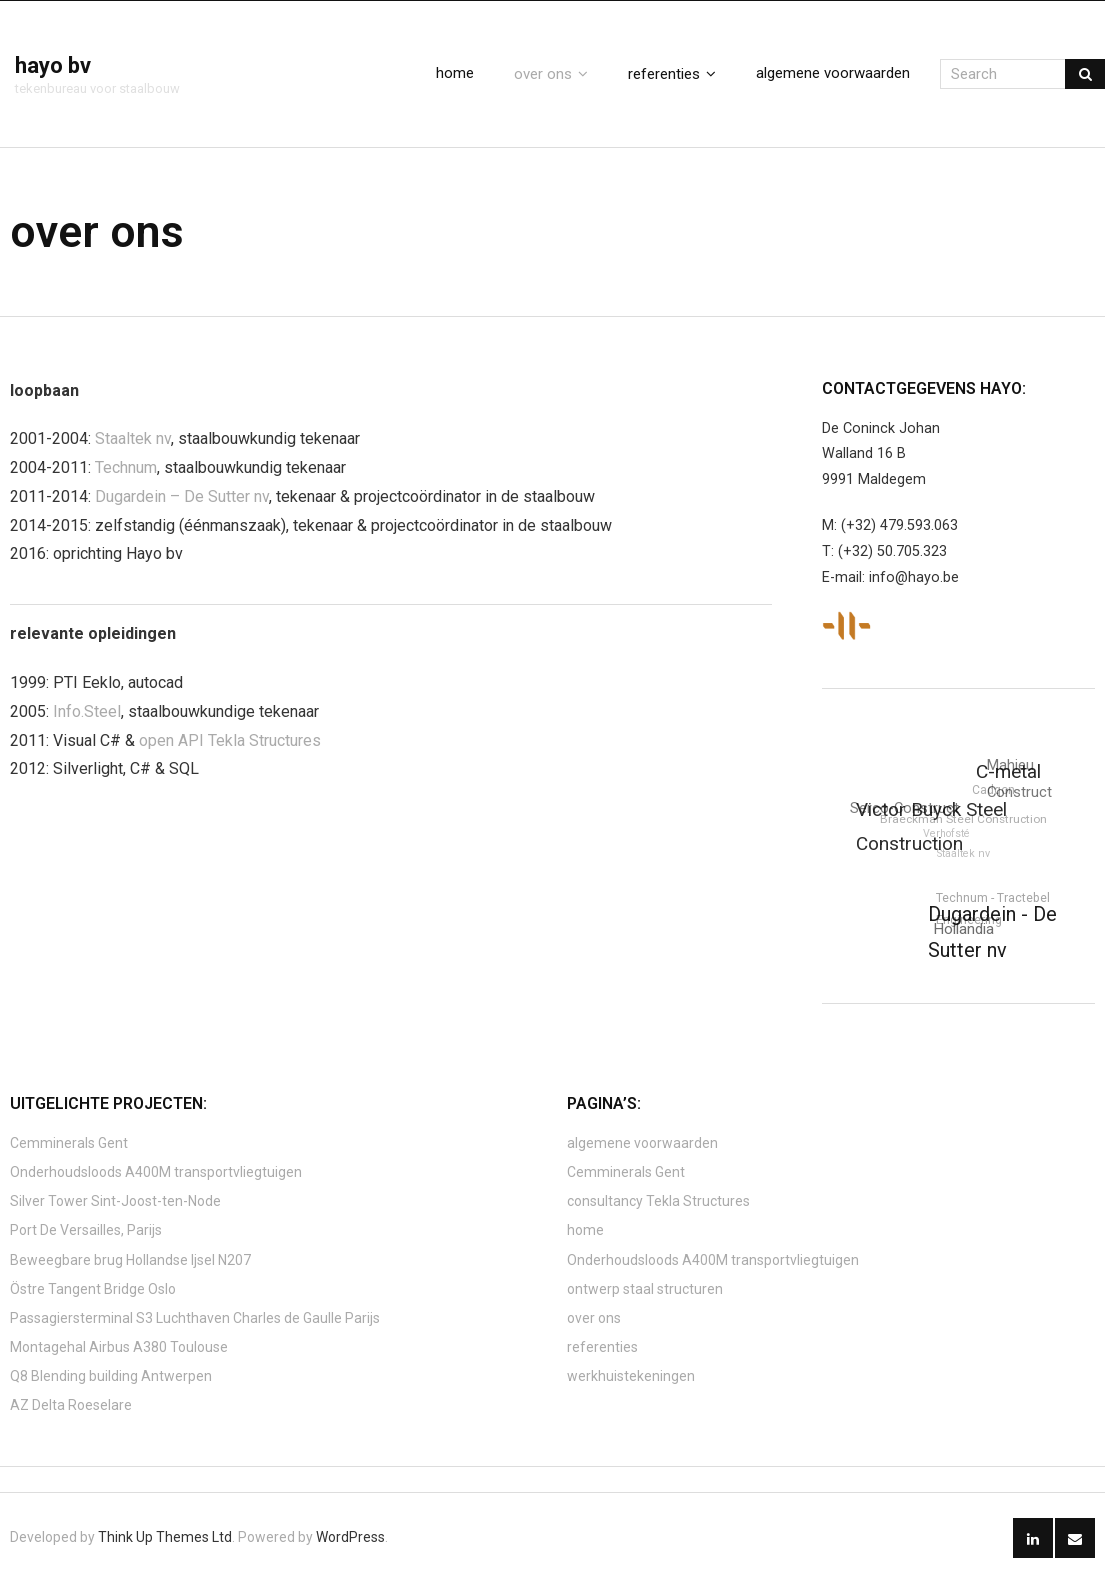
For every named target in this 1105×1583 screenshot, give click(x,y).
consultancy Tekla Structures (658, 1201)
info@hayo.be (914, 577)
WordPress (350, 1537)
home (585, 1230)
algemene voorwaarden (642, 1143)
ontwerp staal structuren (645, 1289)
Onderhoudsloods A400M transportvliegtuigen (156, 1172)
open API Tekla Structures (230, 740)
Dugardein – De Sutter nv (182, 496)
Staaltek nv (133, 438)
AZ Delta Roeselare (71, 1405)
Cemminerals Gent (69, 1143)
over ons (594, 1318)
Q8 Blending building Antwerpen (111, 1376)
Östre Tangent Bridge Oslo (93, 1289)
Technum (126, 467)
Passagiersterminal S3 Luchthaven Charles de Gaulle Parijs (195, 1318)
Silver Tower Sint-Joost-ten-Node (115, 1201)
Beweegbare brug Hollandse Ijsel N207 (130, 1260)
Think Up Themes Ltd (165, 1537)
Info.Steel (87, 711)
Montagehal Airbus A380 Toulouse (119, 1347)
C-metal (1009, 772)
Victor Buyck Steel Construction (932, 827)
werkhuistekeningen (631, 1376)
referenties (602, 1347)
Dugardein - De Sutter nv (992, 932)
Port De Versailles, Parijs (86, 1230)
